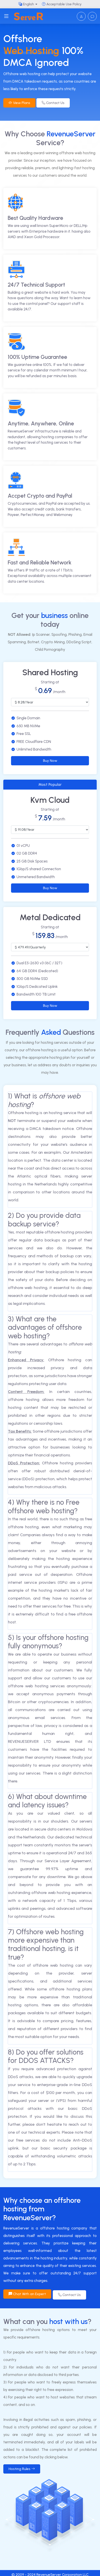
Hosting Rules (22, 2467)
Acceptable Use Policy (62, 4)
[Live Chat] (92, 16)
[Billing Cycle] (50, 702)
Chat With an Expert (27, 2293)
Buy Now (50, 761)
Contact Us (53, 103)
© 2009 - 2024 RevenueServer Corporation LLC (50, 2573)
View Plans (19, 103)
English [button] (26, 4)
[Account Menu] (81, 16)
